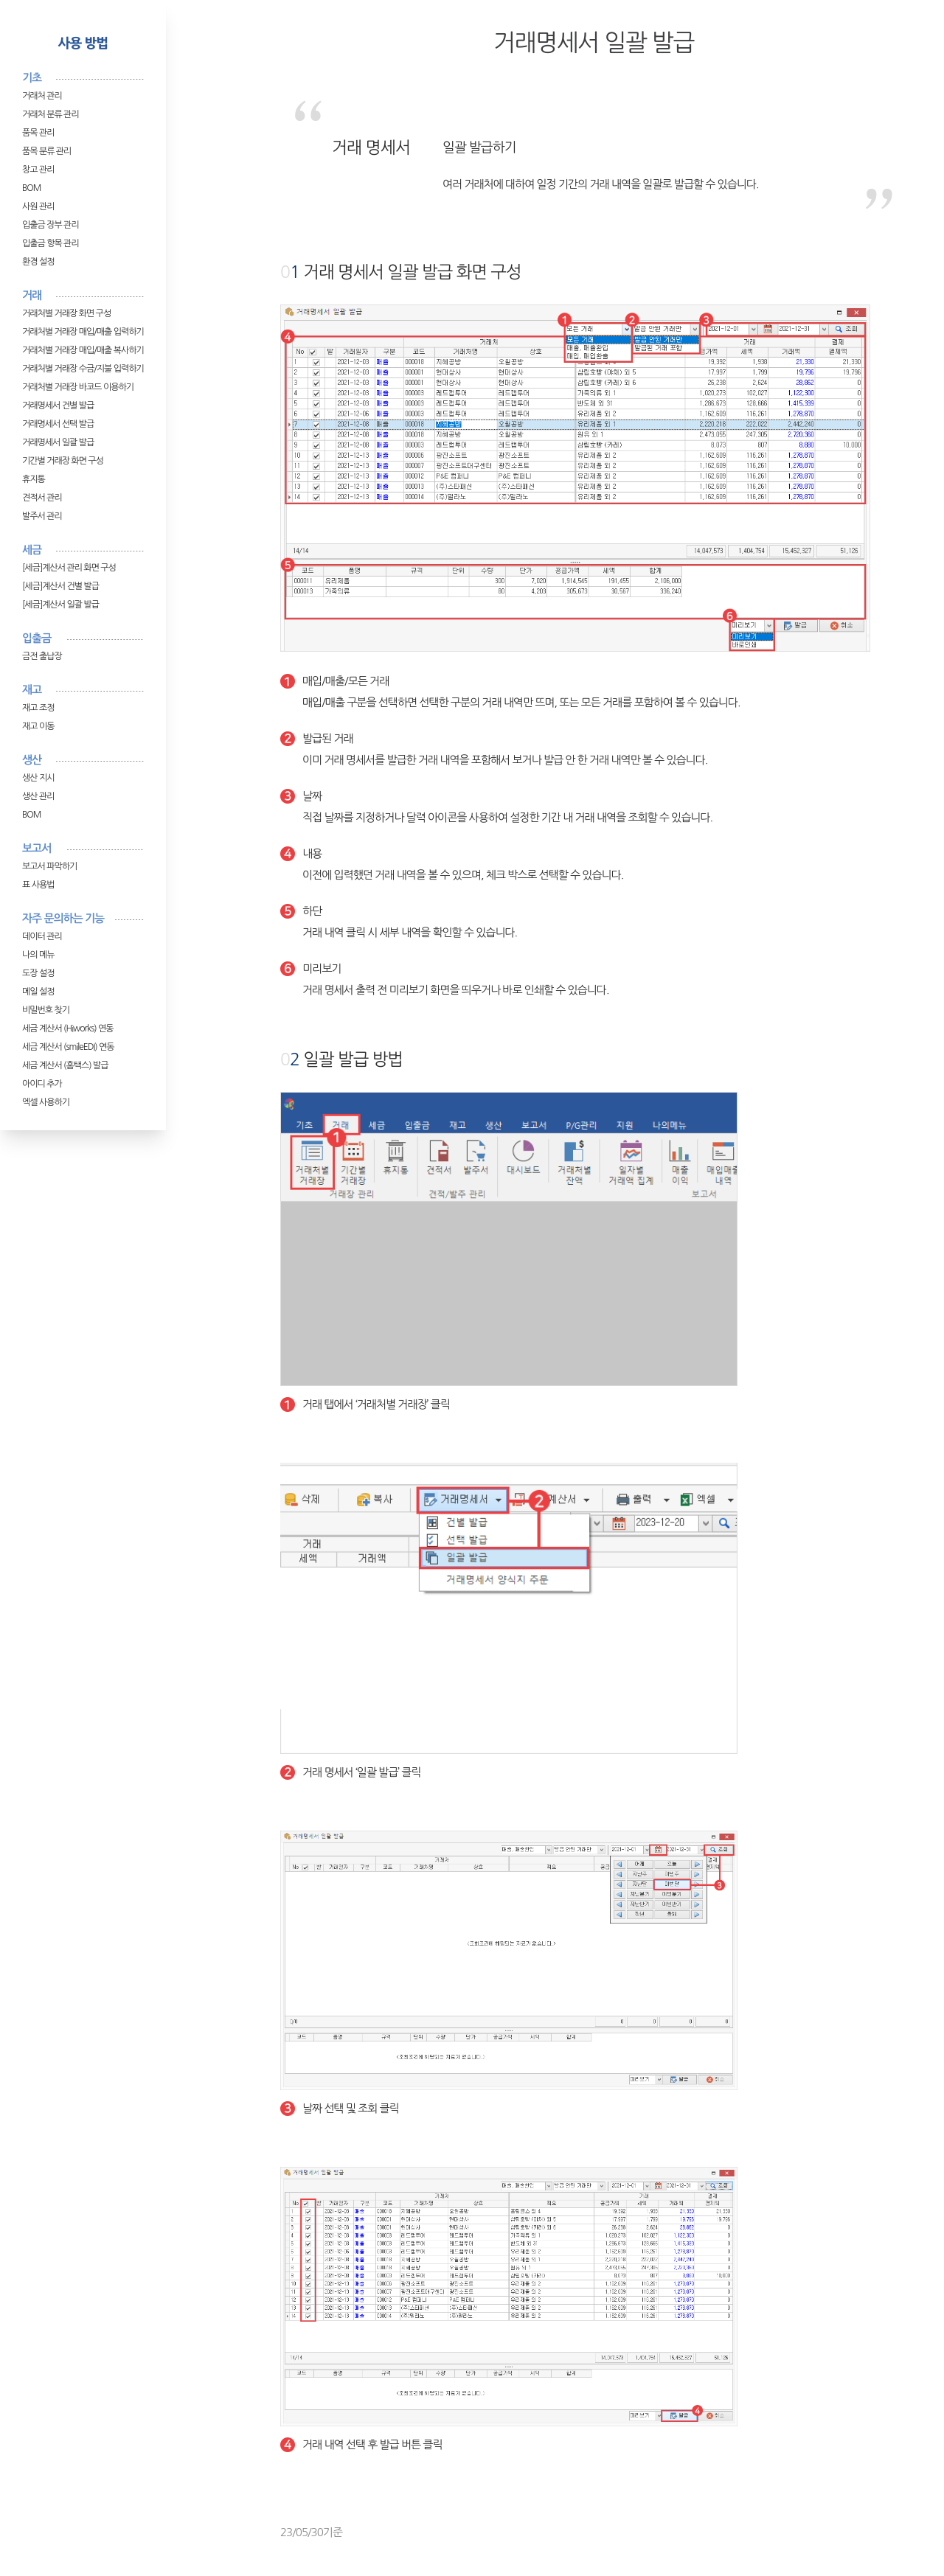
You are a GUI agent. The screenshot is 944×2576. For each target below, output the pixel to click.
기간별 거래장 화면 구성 (62, 460)
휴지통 (33, 479)
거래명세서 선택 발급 (58, 424)
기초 (31, 77)
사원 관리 (38, 206)
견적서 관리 (42, 497)
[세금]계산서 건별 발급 (60, 586)
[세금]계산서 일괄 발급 (60, 604)
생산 (31, 759)
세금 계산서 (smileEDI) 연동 (68, 1046)
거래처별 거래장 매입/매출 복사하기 (83, 350)
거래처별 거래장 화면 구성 (66, 313)
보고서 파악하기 (49, 866)
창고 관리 (38, 169)
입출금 (36, 638)
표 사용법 (38, 884)
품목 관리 (38, 132)
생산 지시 (38, 777)
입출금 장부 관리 (50, 224)
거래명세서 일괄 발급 (58, 442)
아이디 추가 (42, 1083)
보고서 (36, 848)
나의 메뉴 (38, 954)
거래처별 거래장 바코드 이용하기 (77, 387)
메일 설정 (38, 991)
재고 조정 (38, 707)
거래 (31, 295)
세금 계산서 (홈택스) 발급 (65, 1065)
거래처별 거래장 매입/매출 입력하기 (83, 331)
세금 (31, 549)
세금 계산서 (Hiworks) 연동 (68, 1028)
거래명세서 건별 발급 (58, 405)
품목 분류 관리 (46, 151)
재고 (31, 689)
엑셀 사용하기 (45, 1102)
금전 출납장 (42, 656)
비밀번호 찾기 (45, 1010)
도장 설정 (38, 973)
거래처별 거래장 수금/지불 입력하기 (83, 368)
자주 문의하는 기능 (63, 918)
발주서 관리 (42, 516)
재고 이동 (38, 726)
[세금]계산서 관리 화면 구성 (69, 567)
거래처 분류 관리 (50, 114)
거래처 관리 (42, 95)
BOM (31, 188)
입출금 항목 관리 (50, 243)
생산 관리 (38, 796)
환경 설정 (38, 261)
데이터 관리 (42, 936)
